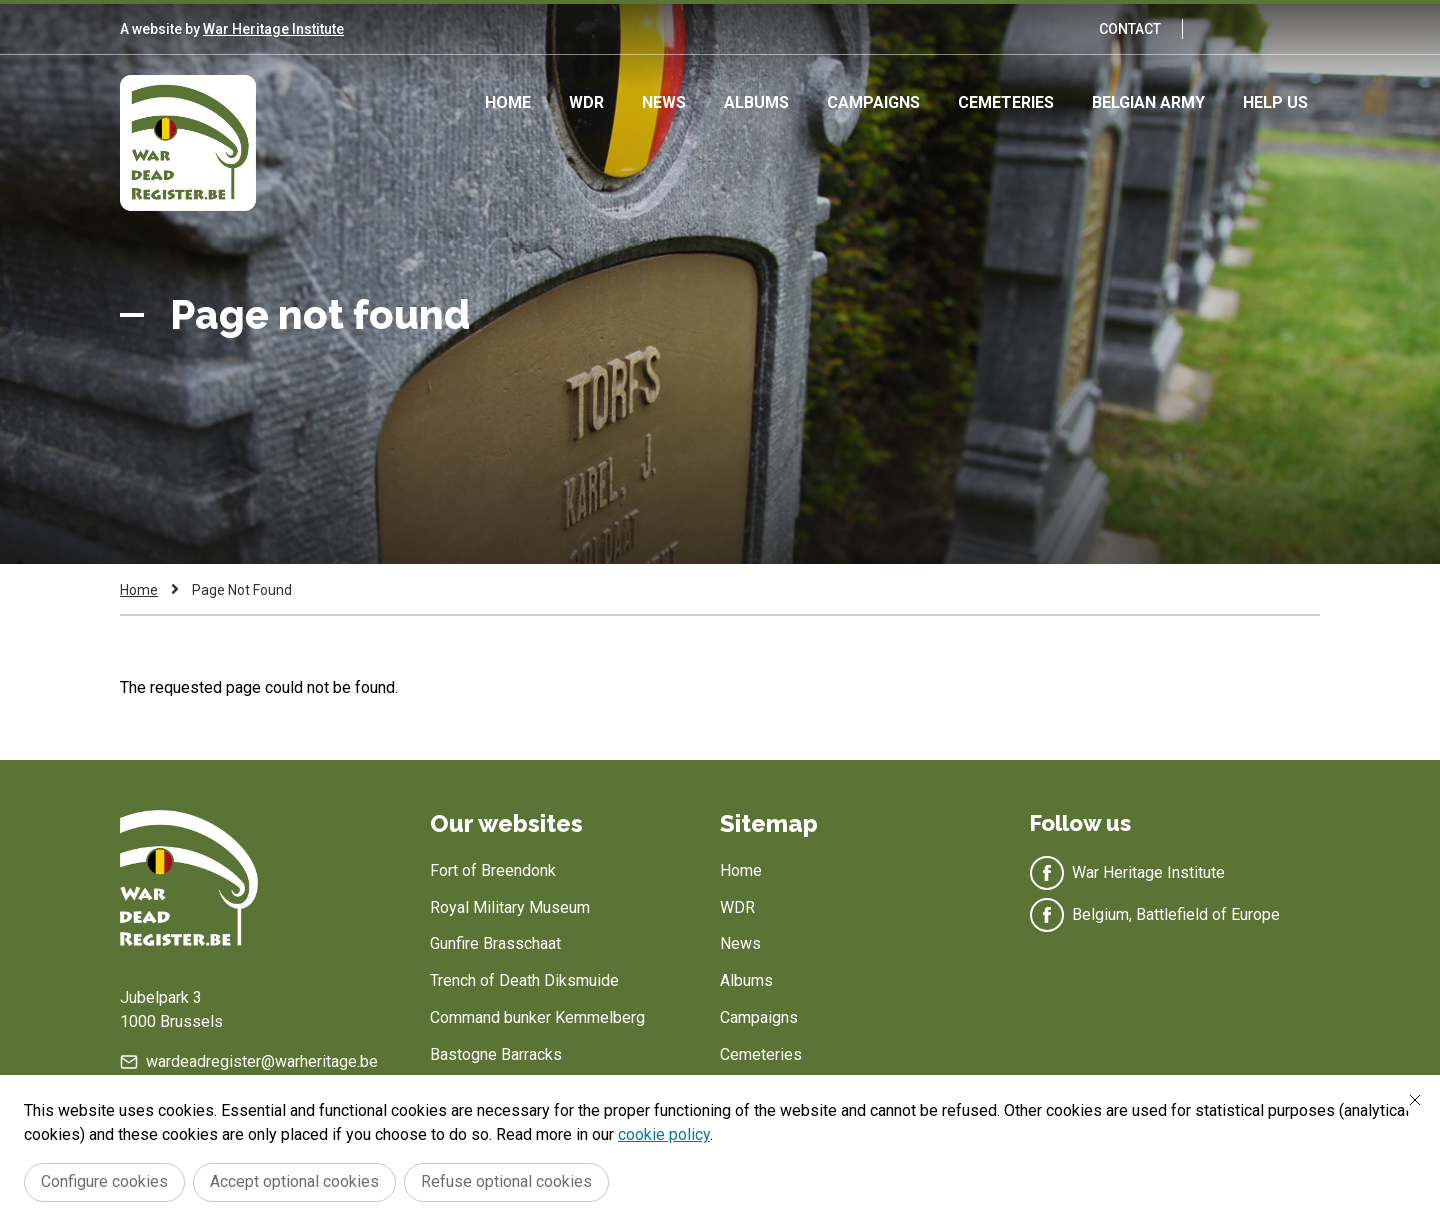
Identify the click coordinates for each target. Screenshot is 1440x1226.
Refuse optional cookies (506, 1181)
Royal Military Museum (510, 907)
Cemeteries (1006, 102)
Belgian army (1148, 102)
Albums (756, 102)
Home (508, 102)
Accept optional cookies (294, 1181)
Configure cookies (104, 1181)
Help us (1275, 102)
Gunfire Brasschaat (495, 943)
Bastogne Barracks (496, 1054)
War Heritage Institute (273, 29)
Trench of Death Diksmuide (524, 980)
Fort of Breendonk (493, 870)
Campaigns (873, 102)
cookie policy (664, 1134)
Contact (1130, 29)
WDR (586, 102)
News (664, 102)
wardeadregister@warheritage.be (262, 1061)
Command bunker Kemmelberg (537, 1017)
